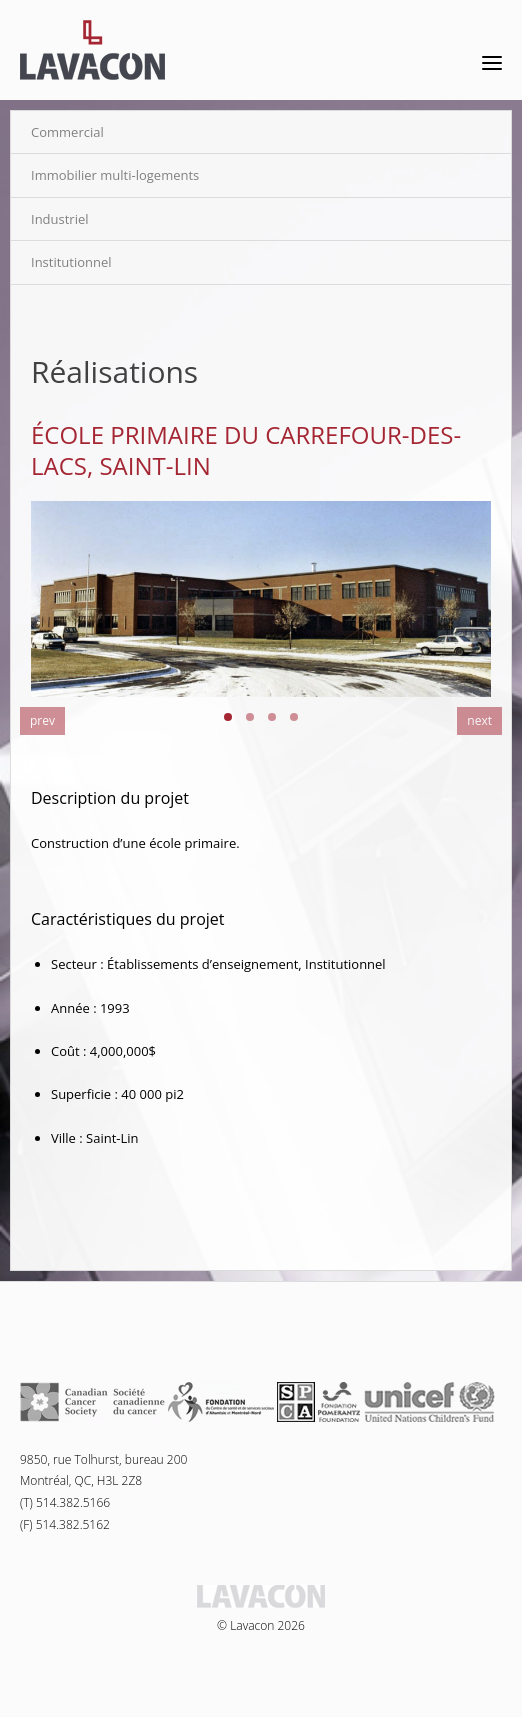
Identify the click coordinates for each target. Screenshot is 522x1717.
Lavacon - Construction (92, 50)
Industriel (60, 219)
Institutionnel (71, 262)
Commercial (67, 132)
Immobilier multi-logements (115, 175)
